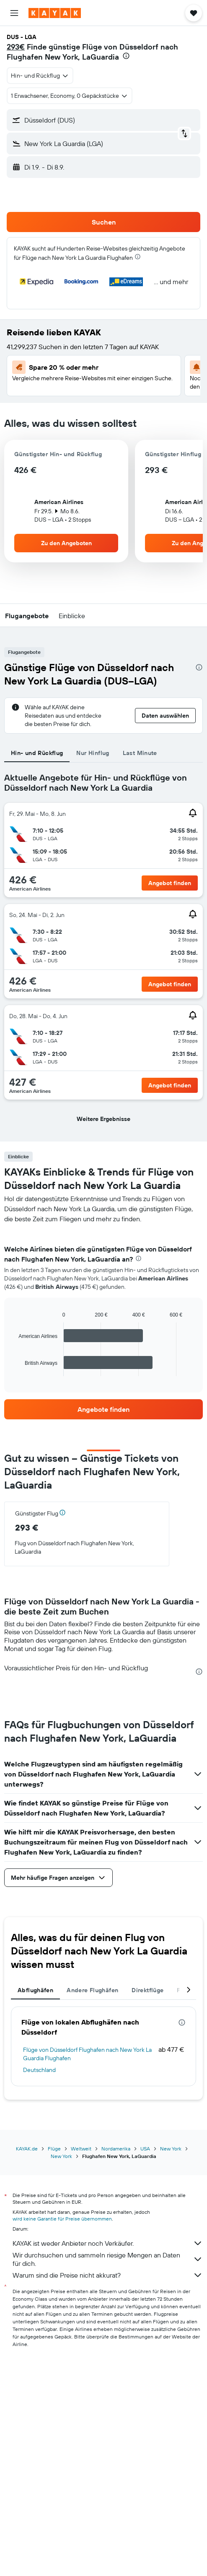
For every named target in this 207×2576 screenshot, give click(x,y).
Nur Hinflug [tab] (92, 753)
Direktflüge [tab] (147, 1990)
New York (170, 2148)
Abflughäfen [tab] (35, 1990)
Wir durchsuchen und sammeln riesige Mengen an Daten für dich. (108, 2259)
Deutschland (39, 2070)
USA (145, 2148)
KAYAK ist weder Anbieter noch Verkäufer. (108, 2243)
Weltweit (81, 2148)
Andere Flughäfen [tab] (92, 1990)
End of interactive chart (14, 1369)
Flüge (54, 2148)
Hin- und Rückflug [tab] (37, 753)
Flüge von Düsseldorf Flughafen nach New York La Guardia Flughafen (87, 2054)
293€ (16, 47)
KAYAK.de (27, 2148)
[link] (103, 1409)
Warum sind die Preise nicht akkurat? (108, 2275)
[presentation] (126, 56)
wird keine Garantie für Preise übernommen (62, 2218)
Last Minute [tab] (140, 753)
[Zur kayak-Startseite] (54, 13)
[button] (14, 13)
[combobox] (40, 75)
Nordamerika (115, 2148)
